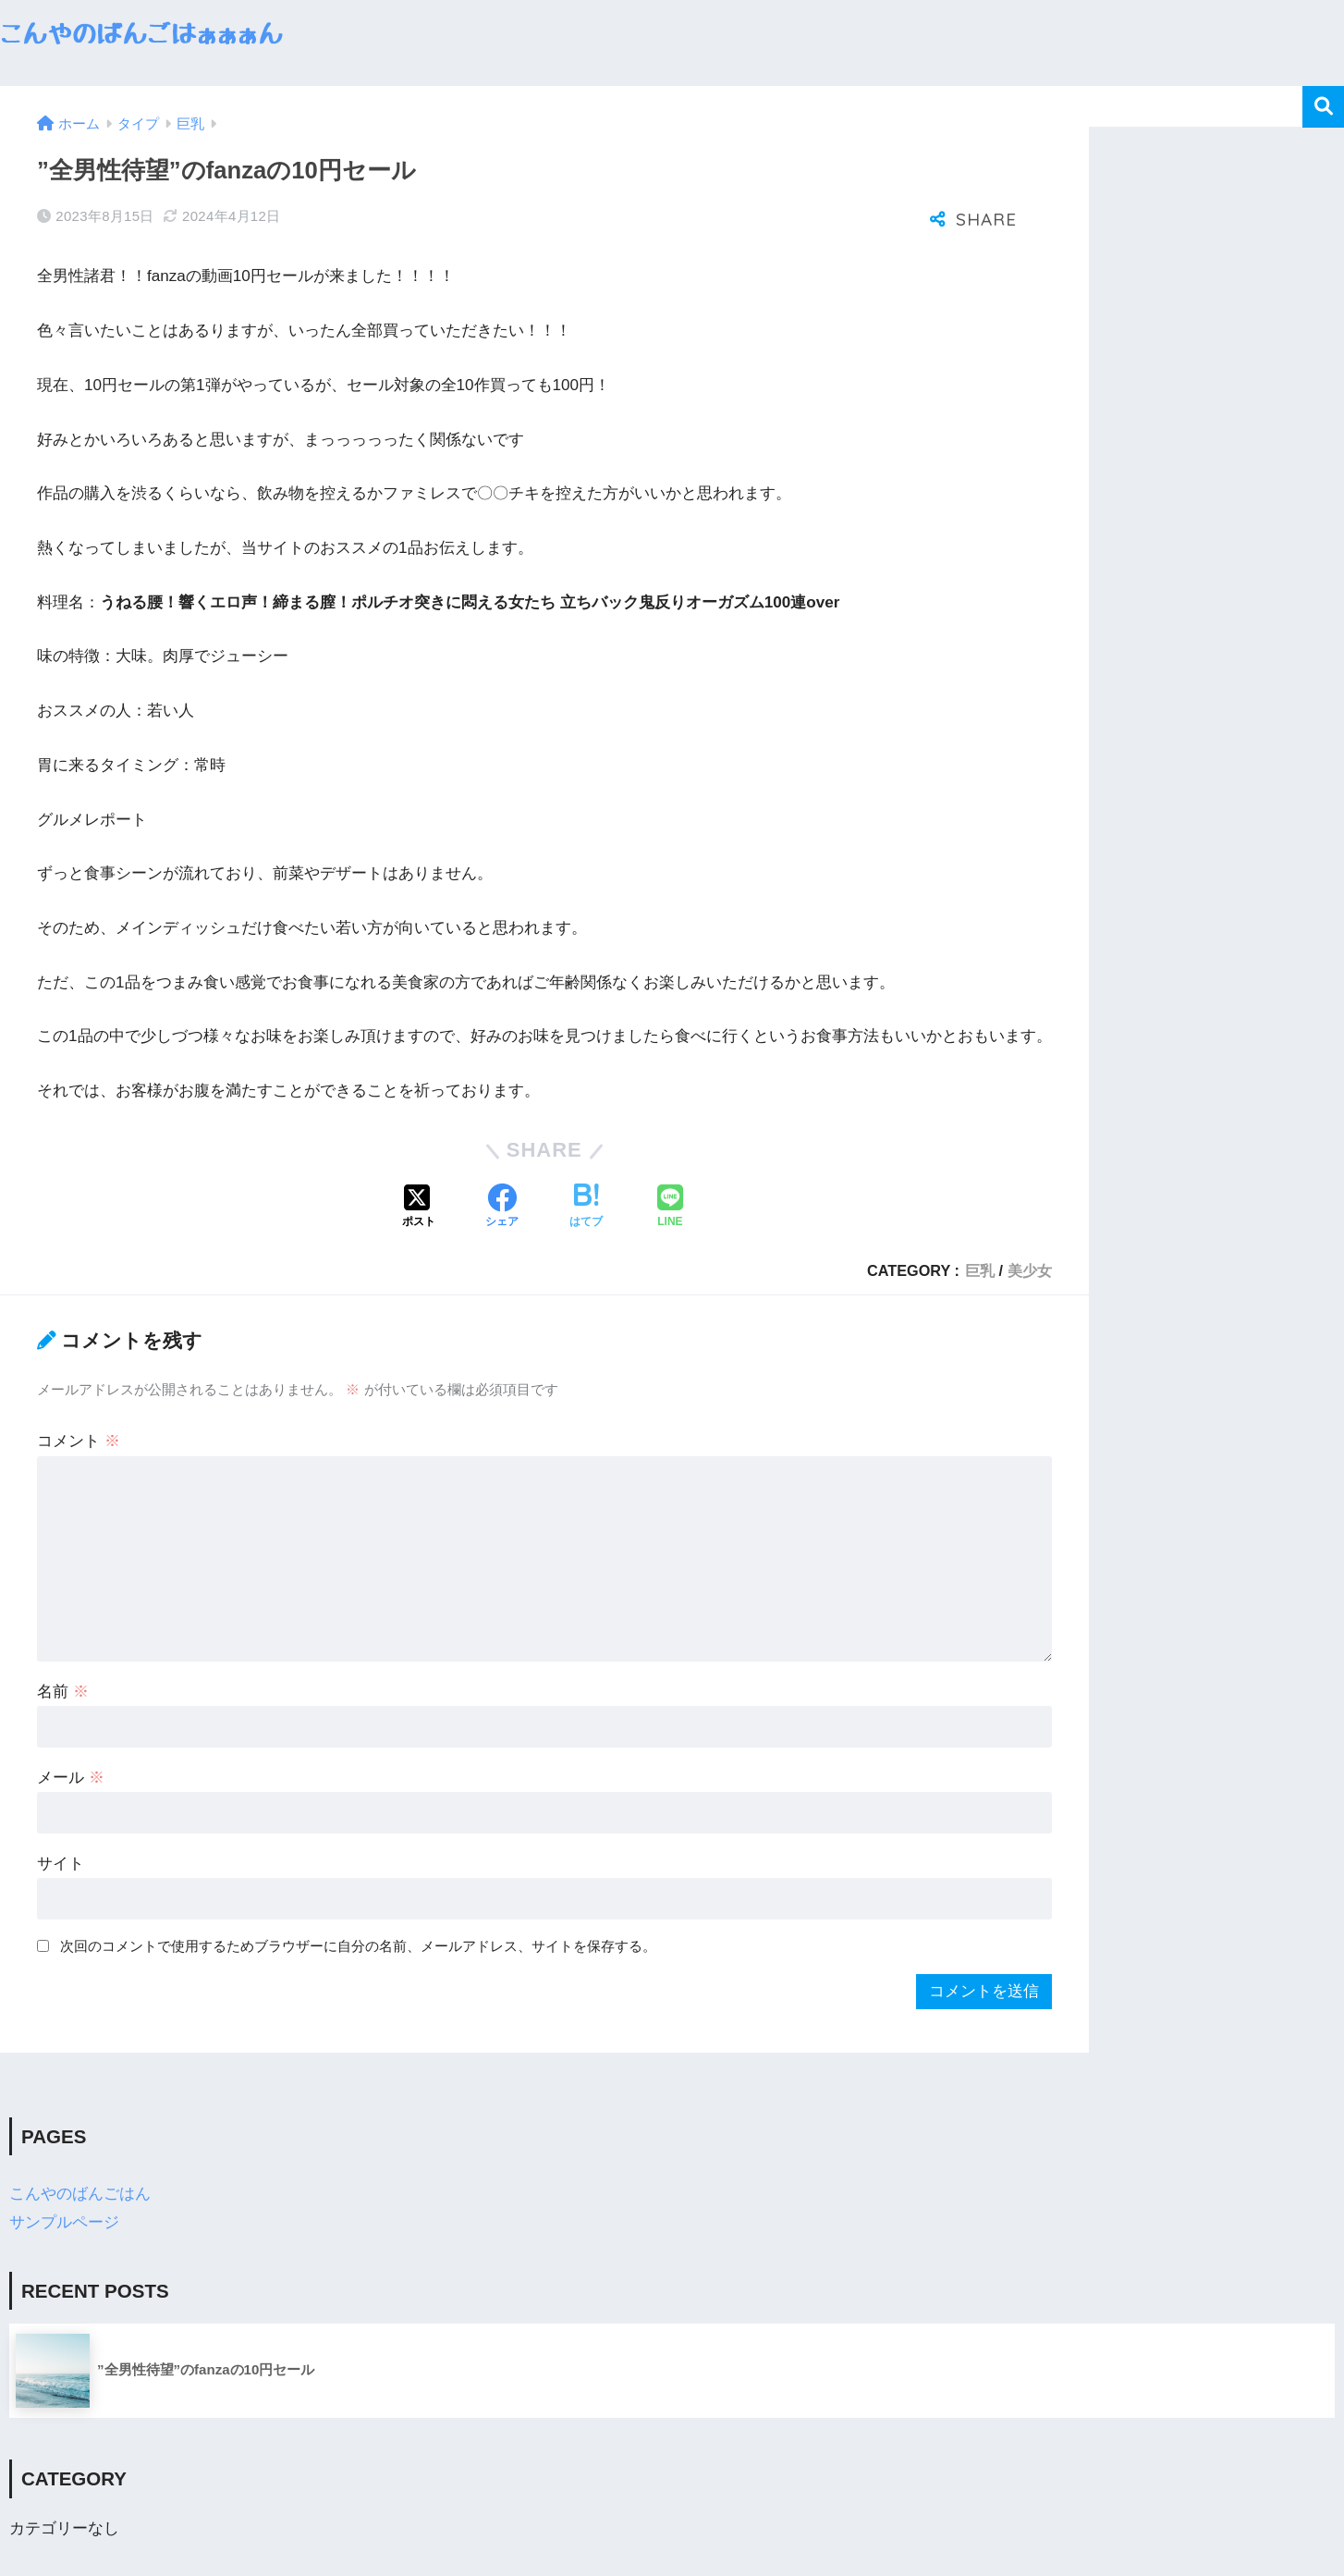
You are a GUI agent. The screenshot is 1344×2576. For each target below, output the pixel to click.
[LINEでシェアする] (670, 1208)
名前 (63, 1691)
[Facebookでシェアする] (502, 1208)
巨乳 (980, 1270)
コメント (78, 1441)
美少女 (1030, 1270)
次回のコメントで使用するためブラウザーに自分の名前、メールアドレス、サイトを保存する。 (358, 1946)
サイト (60, 1863)
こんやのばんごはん (80, 2193)
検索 (1323, 107)
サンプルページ (64, 2222)
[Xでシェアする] (418, 1208)
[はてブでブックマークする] (586, 1208)
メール (70, 1777)
